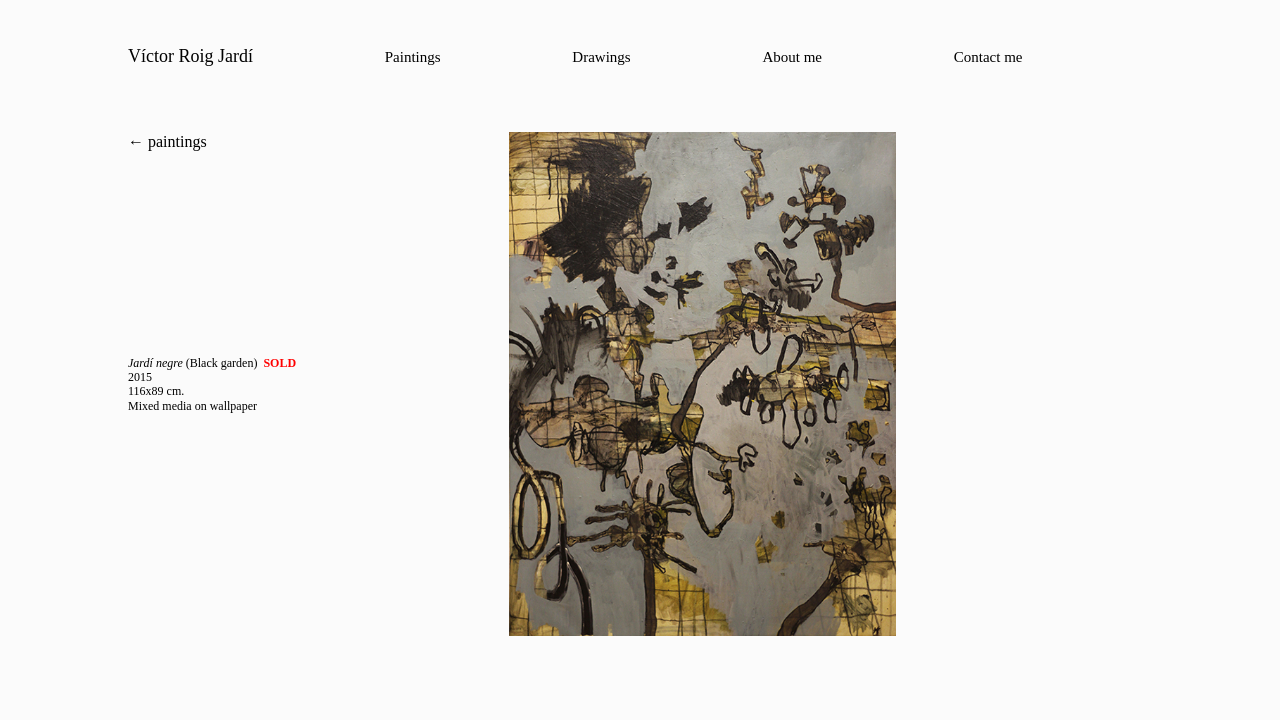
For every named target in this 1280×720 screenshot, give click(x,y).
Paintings (413, 57)
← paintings (167, 141)
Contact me (988, 57)
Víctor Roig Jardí (190, 56)
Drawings (601, 57)
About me (792, 57)
